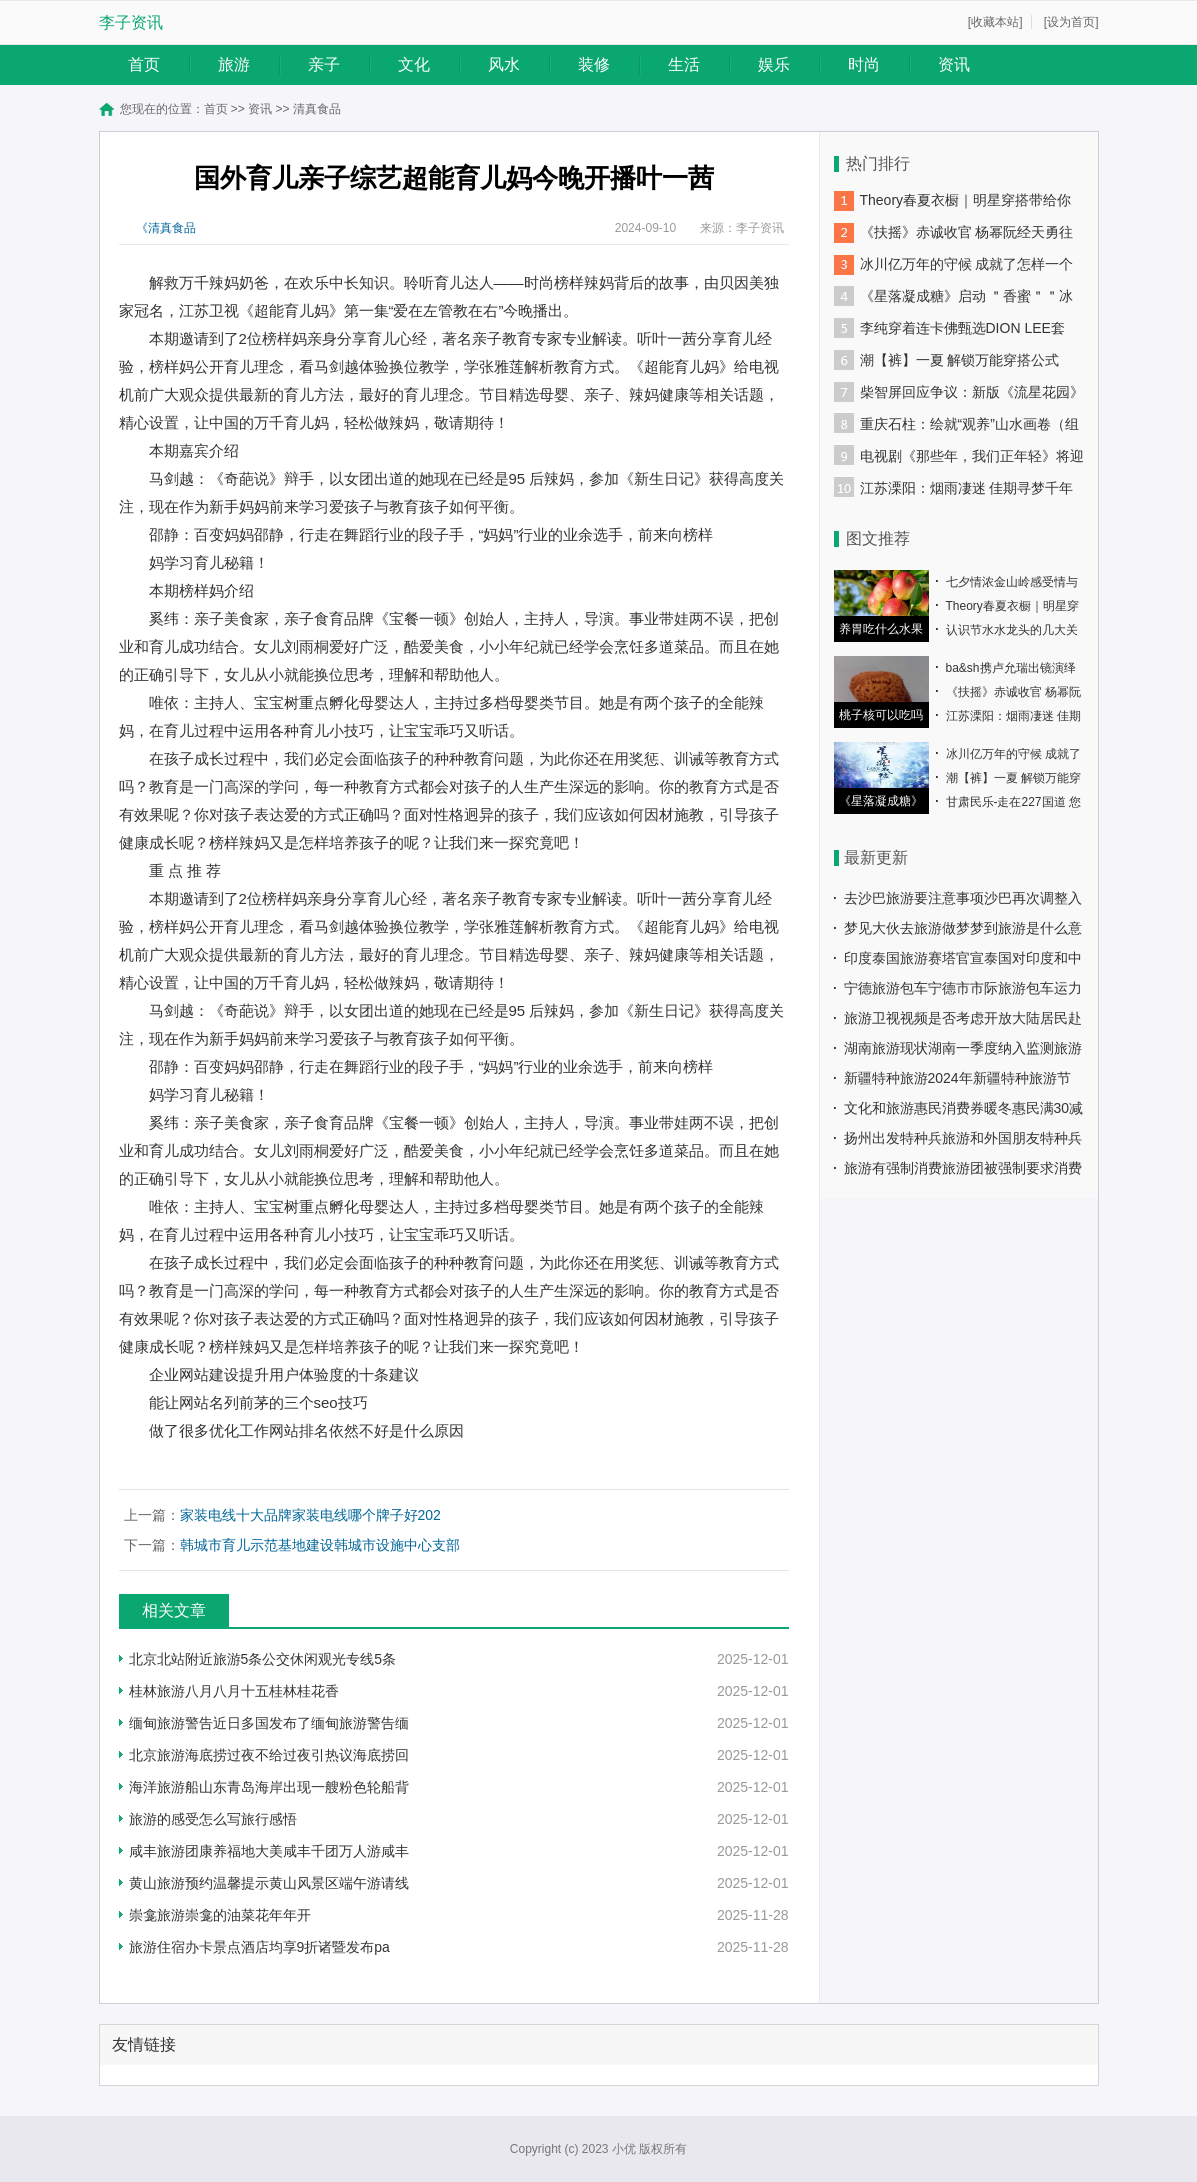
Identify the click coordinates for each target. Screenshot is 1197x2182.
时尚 (864, 64)
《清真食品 (166, 228)
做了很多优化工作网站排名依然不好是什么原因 (306, 1430)
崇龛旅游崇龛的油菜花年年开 (220, 1915)
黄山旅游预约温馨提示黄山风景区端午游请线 (269, 1883)
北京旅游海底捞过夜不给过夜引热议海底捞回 (269, 1755)
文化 (414, 64)
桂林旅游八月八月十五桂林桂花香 (234, 1691)
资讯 (954, 64)
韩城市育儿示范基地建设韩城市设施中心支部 (320, 1545)
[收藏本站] (995, 22)
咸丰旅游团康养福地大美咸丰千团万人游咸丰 (269, 1851)
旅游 (234, 64)
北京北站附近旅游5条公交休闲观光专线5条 (263, 1659)
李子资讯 (131, 22)
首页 (144, 64)
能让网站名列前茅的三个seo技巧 (258, 1402)
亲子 (324, 64)
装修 (594, 64)
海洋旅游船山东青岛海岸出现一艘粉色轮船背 (269, 1787)
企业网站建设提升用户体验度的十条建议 (284, 1374)
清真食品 (317, 109)
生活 (684, 64)
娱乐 (774, 64)
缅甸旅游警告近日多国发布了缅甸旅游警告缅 (269, 1723)
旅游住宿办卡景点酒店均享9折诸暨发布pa (259, 1947)
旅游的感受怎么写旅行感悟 (213, 1819)
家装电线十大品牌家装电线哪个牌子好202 (310, 1515)
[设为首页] (1071, 22)
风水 (504, 64)
